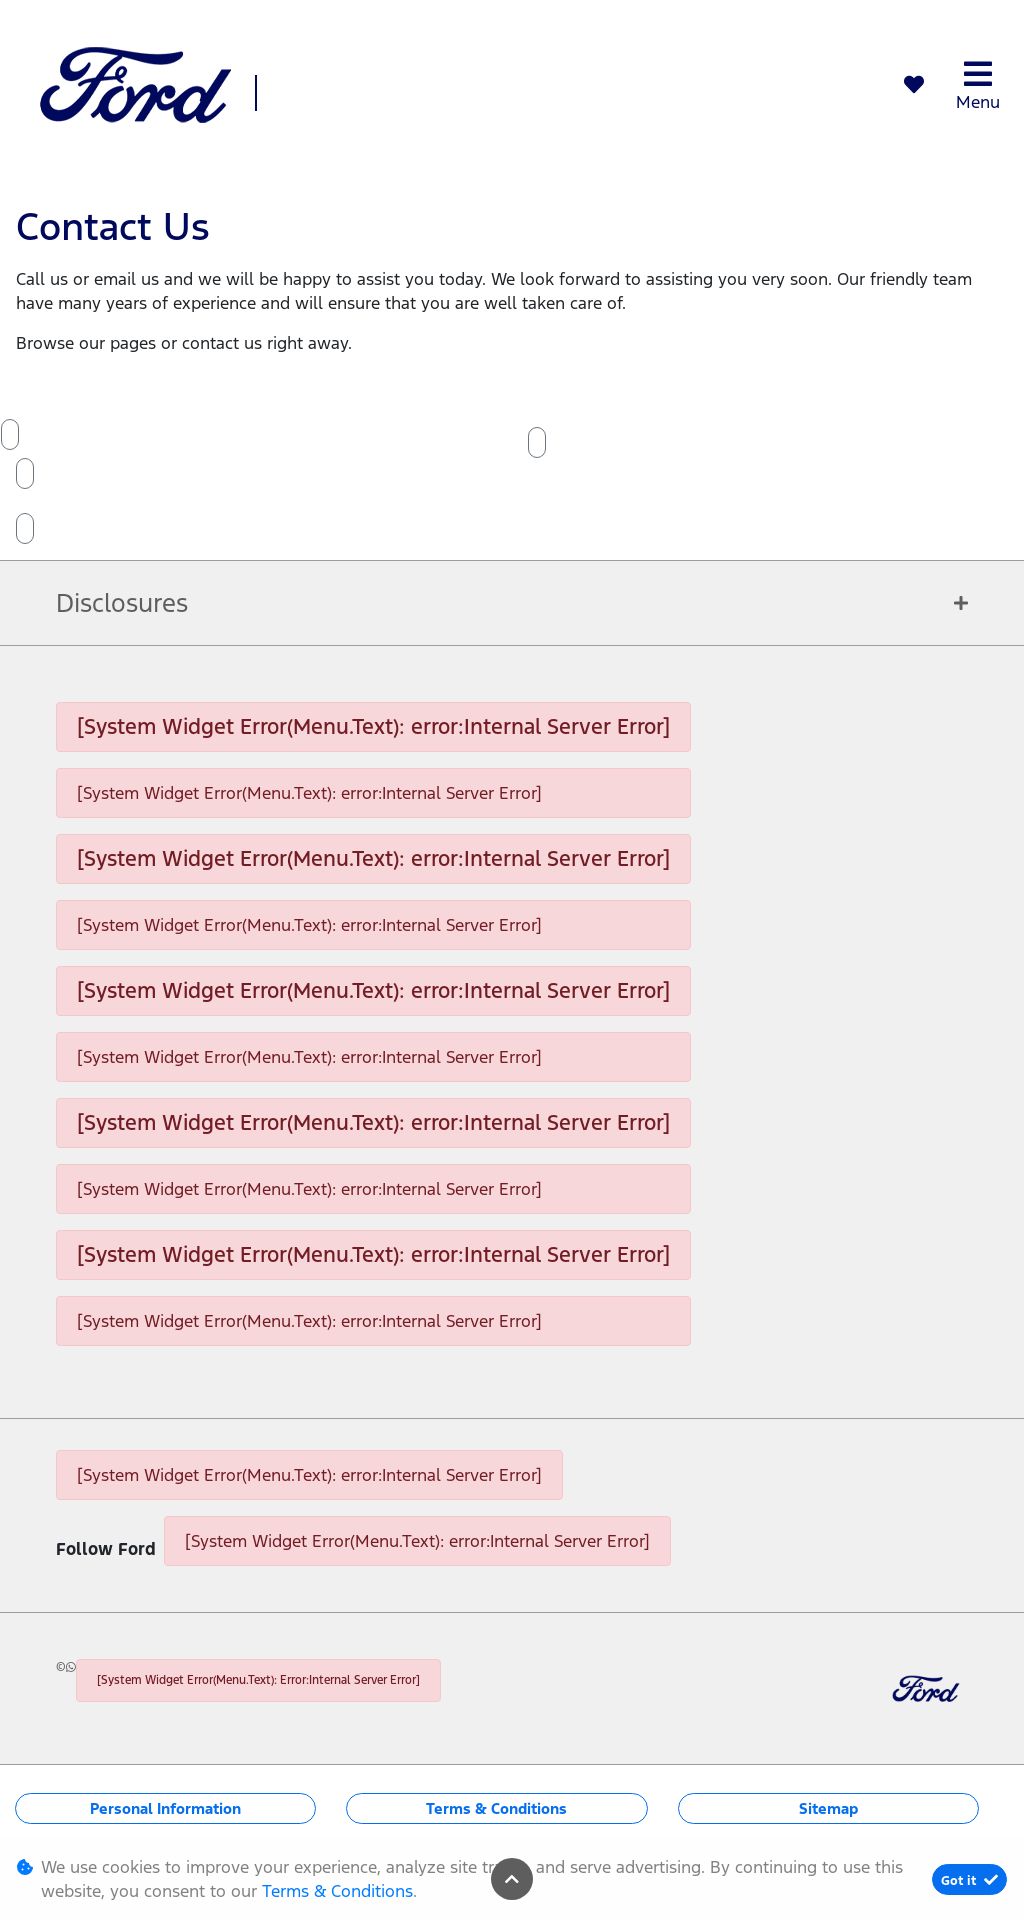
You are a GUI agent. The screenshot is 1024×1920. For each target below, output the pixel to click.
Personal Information (165, 1808)
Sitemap (828, 1808)
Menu (978, 85)
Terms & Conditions (496, 1808)
